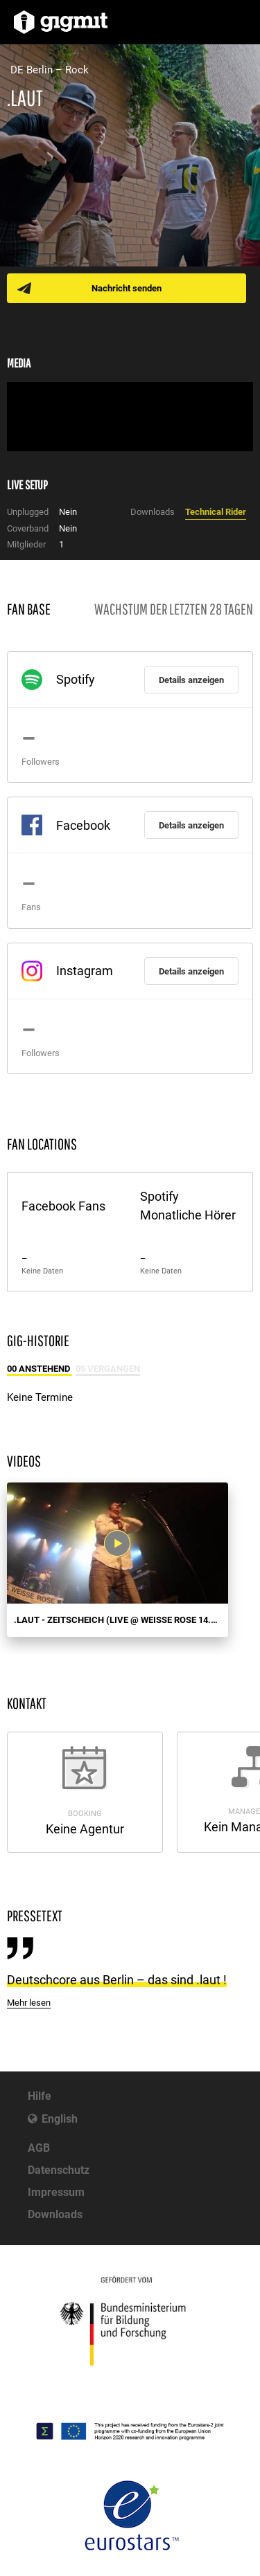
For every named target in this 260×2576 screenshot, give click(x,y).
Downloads (55, 2214)
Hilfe (39, 2096)
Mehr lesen (29, 2002)
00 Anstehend (39, 1368)
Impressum (56, 2192)
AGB (39, 2148)
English (60, 2118)
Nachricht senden (127, 288)
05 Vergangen (108, 1368)
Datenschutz (58, 2170)
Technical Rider (215, 512)
